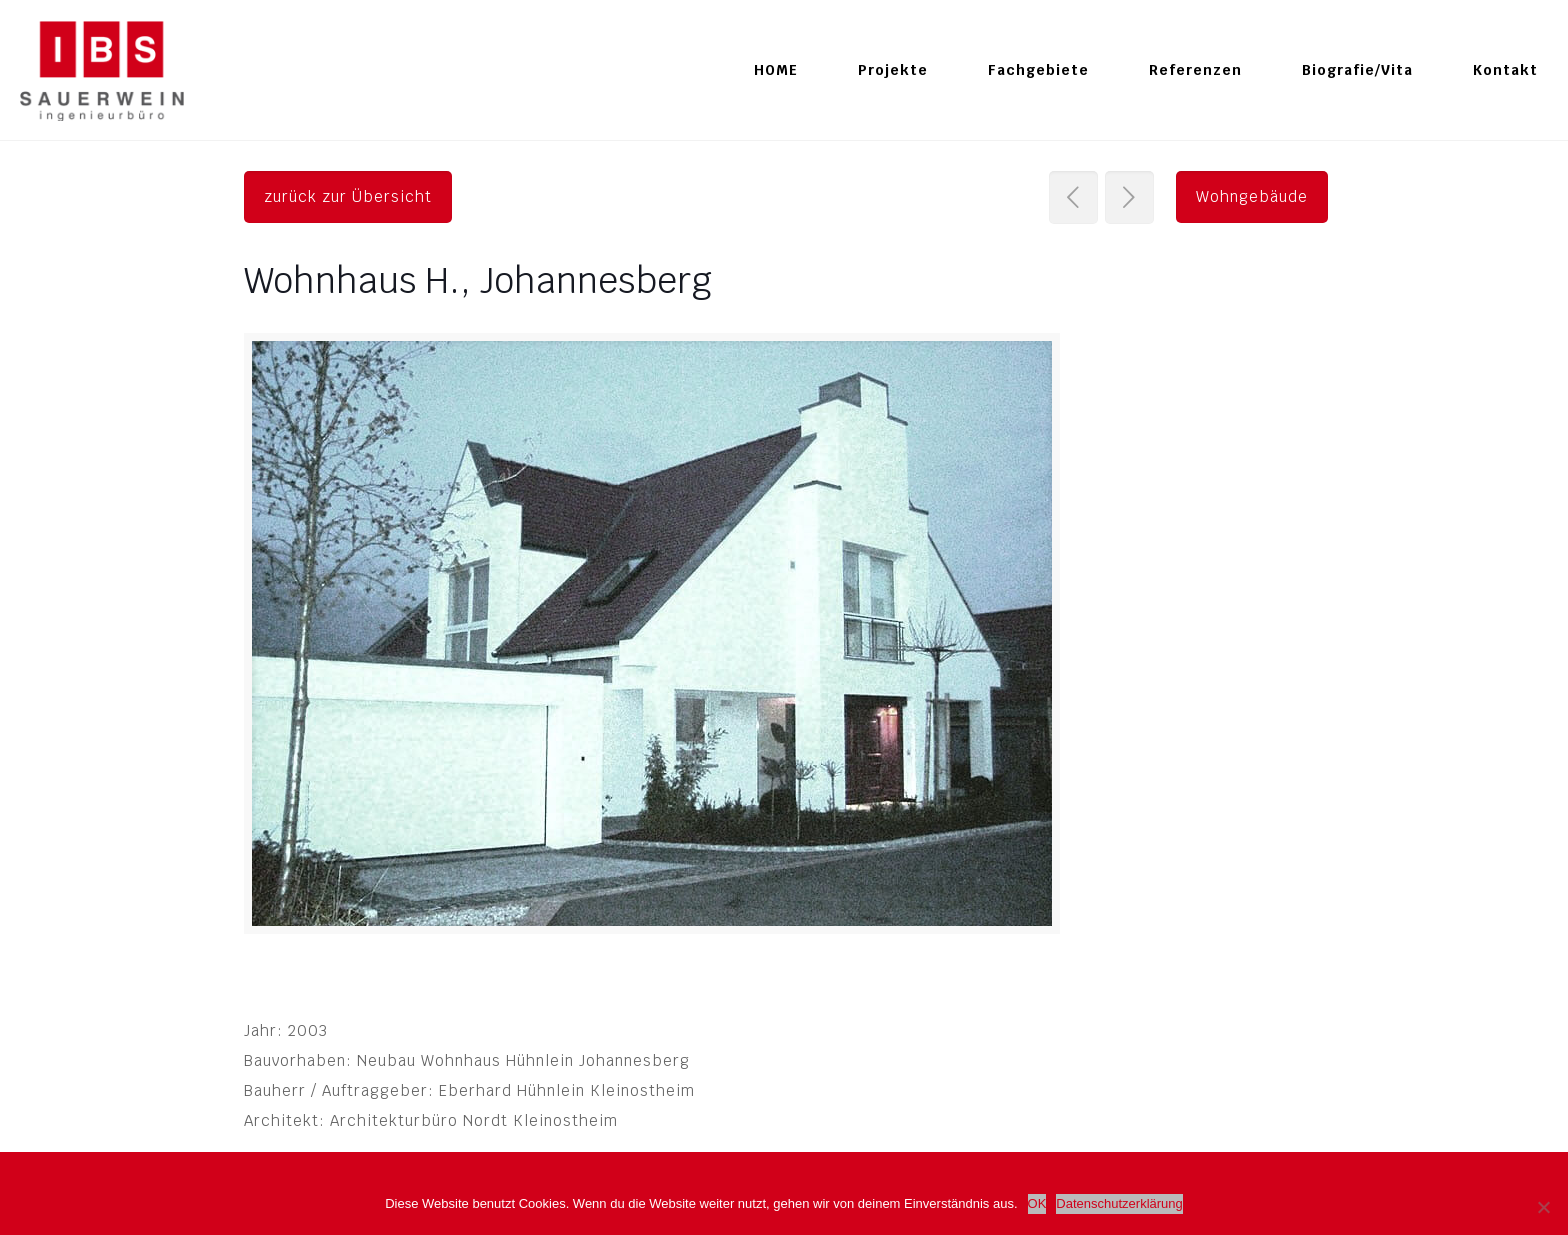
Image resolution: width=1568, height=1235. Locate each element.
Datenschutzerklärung (1119, 1203)
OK (1037, 1203)
